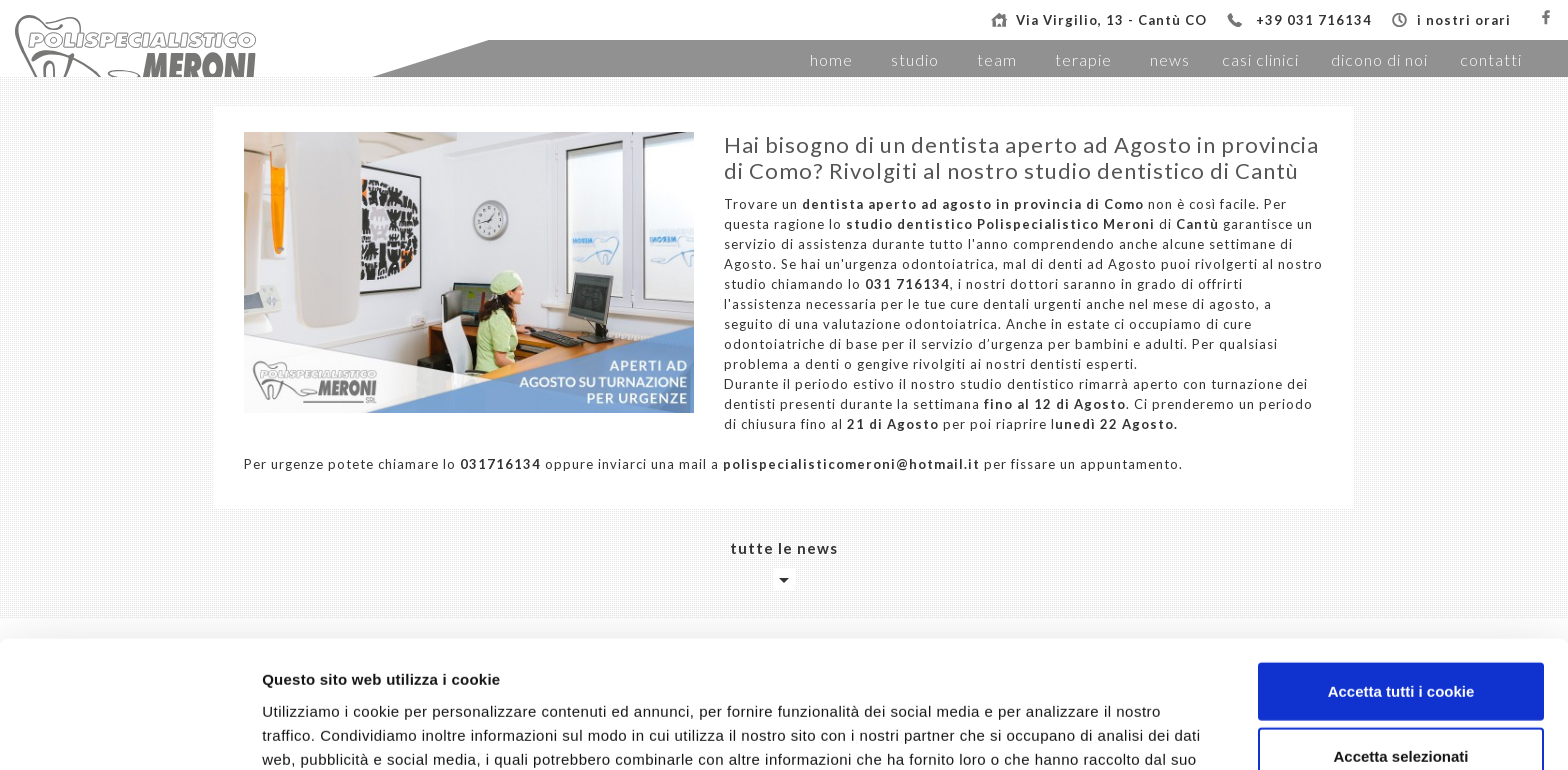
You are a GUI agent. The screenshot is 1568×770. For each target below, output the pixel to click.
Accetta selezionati (1400, 639)
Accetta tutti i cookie (1401, 573)
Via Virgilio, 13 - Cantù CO (1111, 20)
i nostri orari (1464, 20)
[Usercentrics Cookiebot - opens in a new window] (129, 731)
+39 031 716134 (1314, 20)
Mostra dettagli (1052, 730)
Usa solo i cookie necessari (1401, 704)
